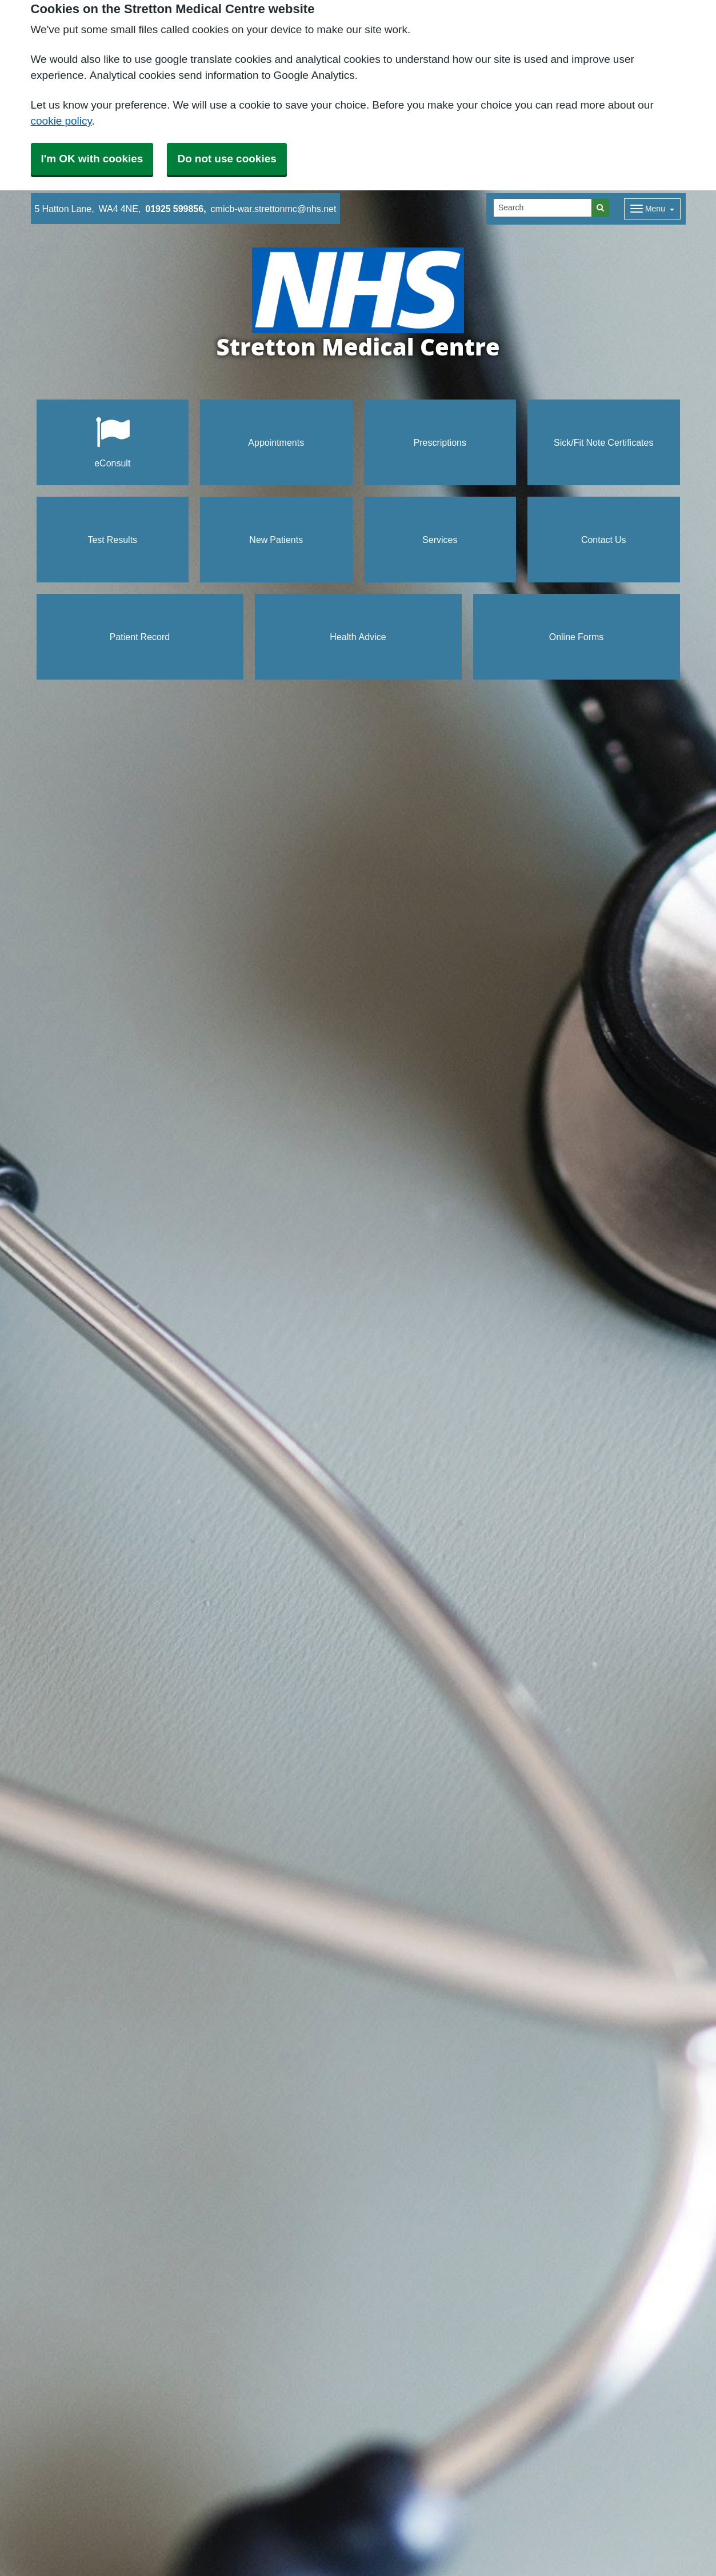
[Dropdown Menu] (652, 208)
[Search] (543, 208)
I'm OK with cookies (92, 158)
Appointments (276, 442)
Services (439, 539)
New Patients (276, 539)
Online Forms (576, 636)
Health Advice (358, 636)
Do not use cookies (226, 158)
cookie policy (61, 120)
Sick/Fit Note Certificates (603, 442)
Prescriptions (440, 442)
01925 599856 (174, 208)
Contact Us (603, 539)
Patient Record (140, 636)
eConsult (112, 442)
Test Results (112, 539)
